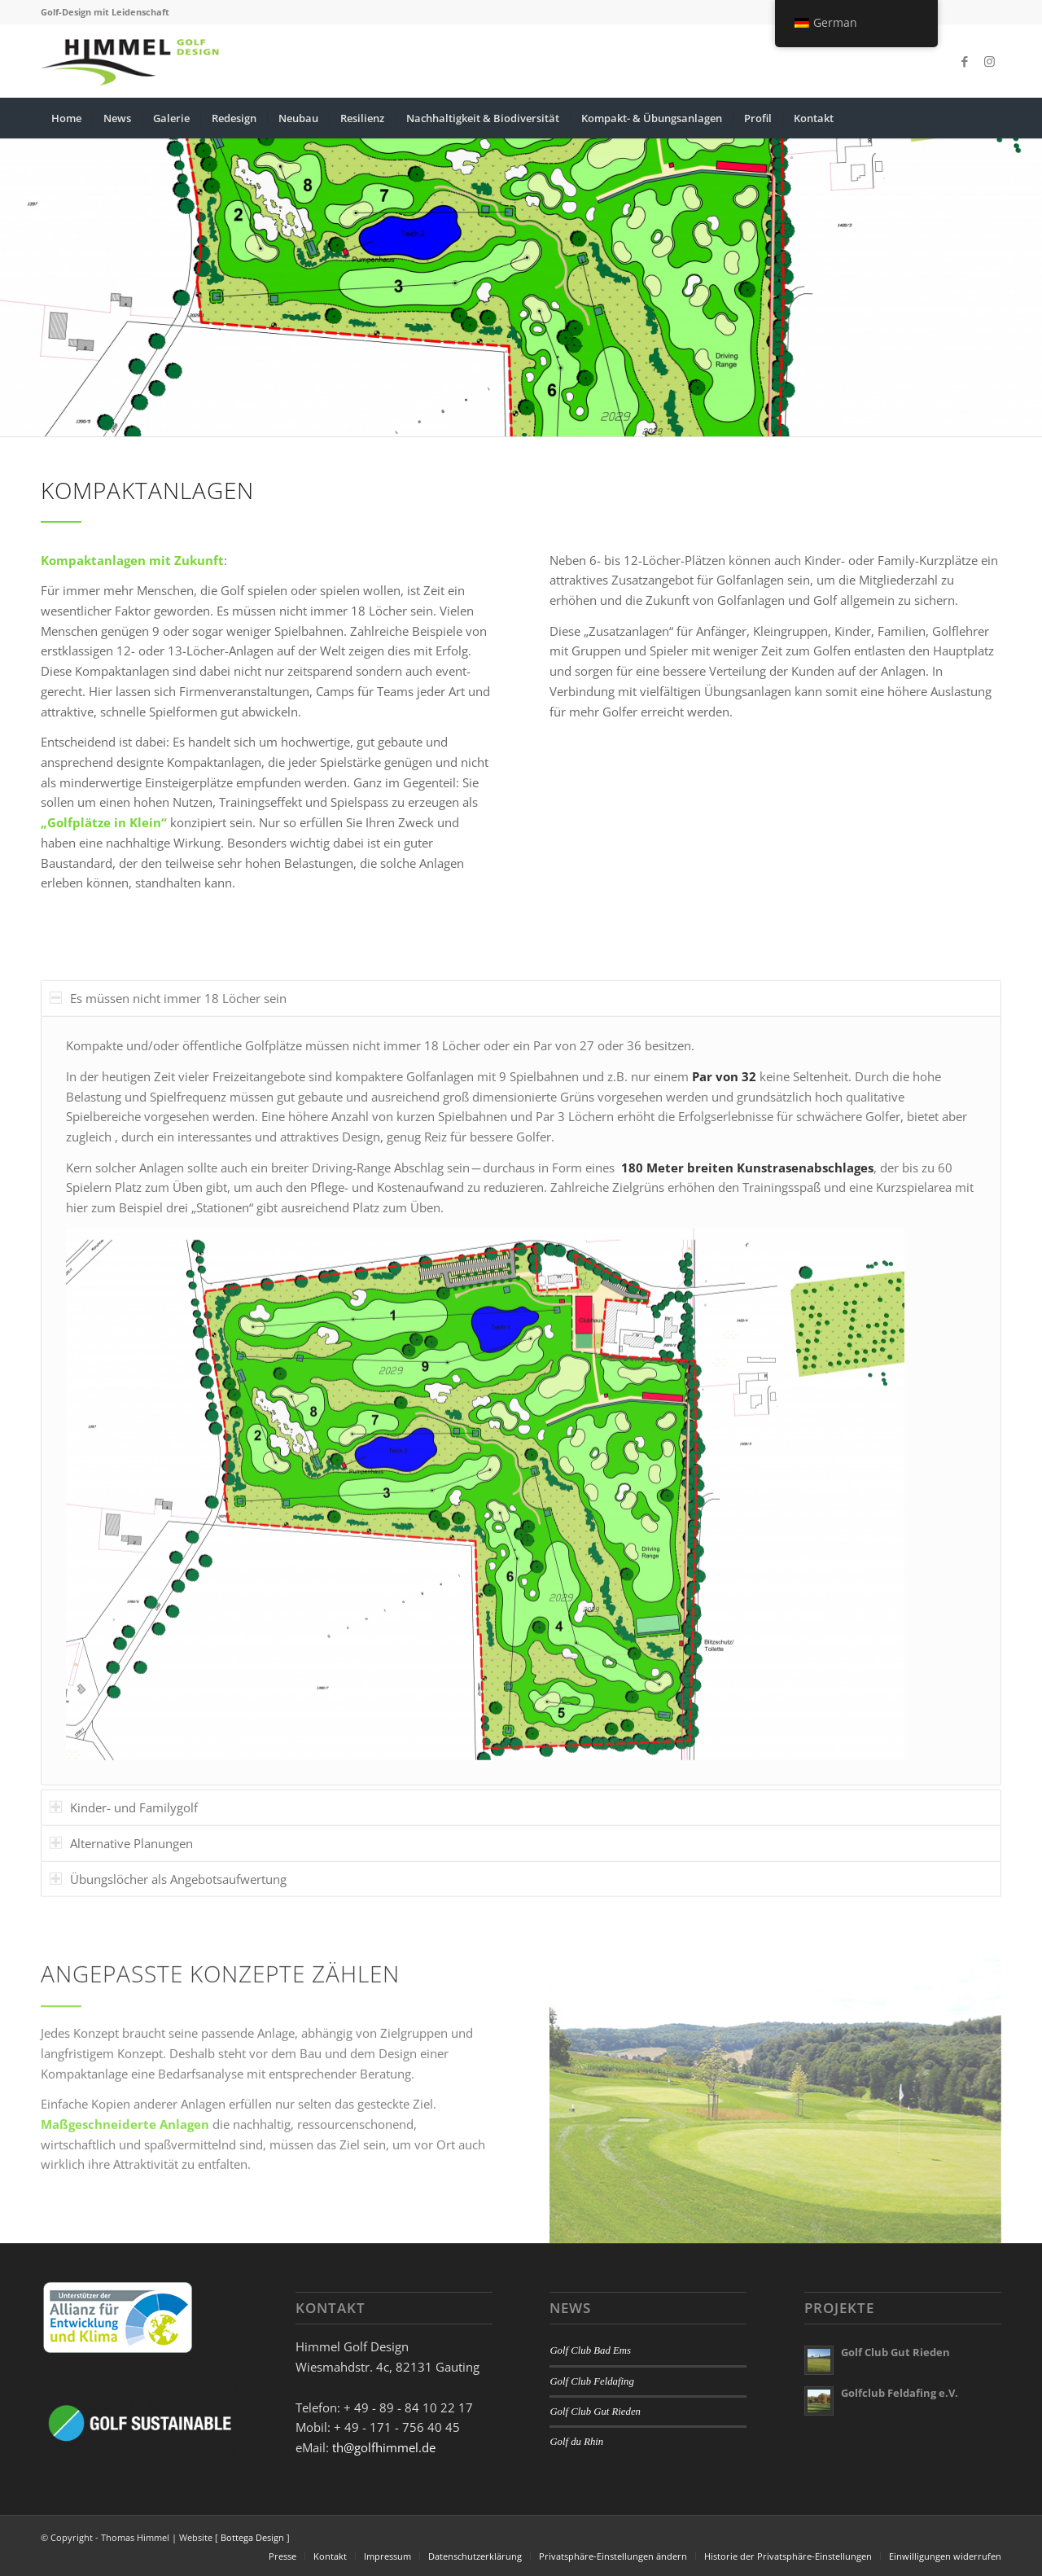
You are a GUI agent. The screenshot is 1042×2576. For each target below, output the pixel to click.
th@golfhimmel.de (384, 2447)
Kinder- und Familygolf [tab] (124, 1925)
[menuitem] (66, 118)
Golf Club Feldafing (591, 2381)
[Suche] (990, 118)
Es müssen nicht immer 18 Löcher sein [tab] (168, 1115)
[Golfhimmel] (131, 61)
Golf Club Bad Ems (590, 2350)
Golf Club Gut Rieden (595, 2411)
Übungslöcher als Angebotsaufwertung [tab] (168, 1996)
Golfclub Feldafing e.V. (899, 2392)
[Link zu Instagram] (989, 61)
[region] (521, 1518)
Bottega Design (252, 2537)
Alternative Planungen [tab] (121, 1960)
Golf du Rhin (576, 2441)
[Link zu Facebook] (964, 61)
